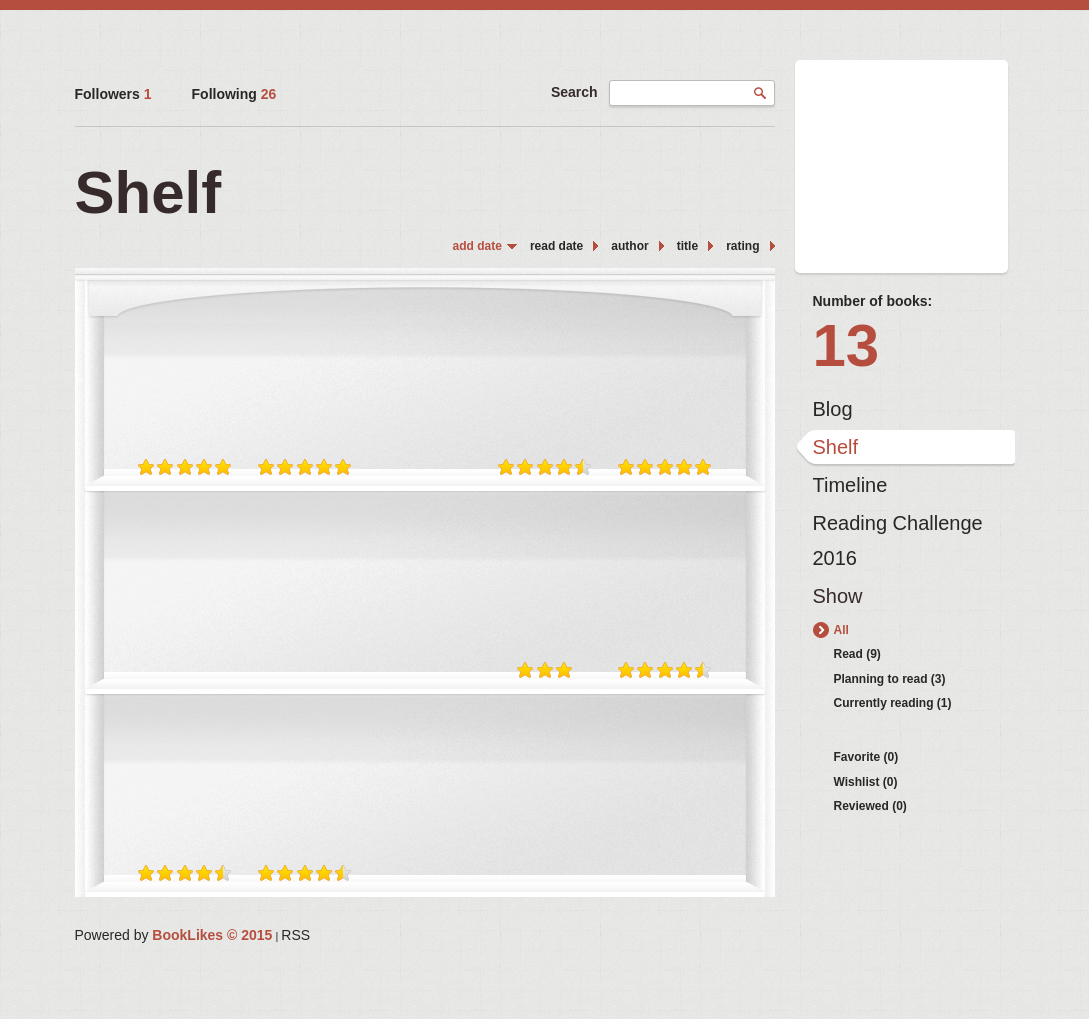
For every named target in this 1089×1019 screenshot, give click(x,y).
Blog (833, 409)
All (841, 630)
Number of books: (873, 301)
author (629, 246)
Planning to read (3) (890, 679)
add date (477, 246)
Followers (113, 94)
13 (846, 345)
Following (234, 94)
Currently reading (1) (893, 703)
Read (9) (857, 654)
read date (556, 246)
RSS (295, 935)
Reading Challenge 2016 (898, 528)
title (687, 246)
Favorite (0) (866, 757)
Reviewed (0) (870, 806)
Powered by (174, 935)
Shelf (836, 447)
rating (742, 246)
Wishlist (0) (866, 782)
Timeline (850, 485)
